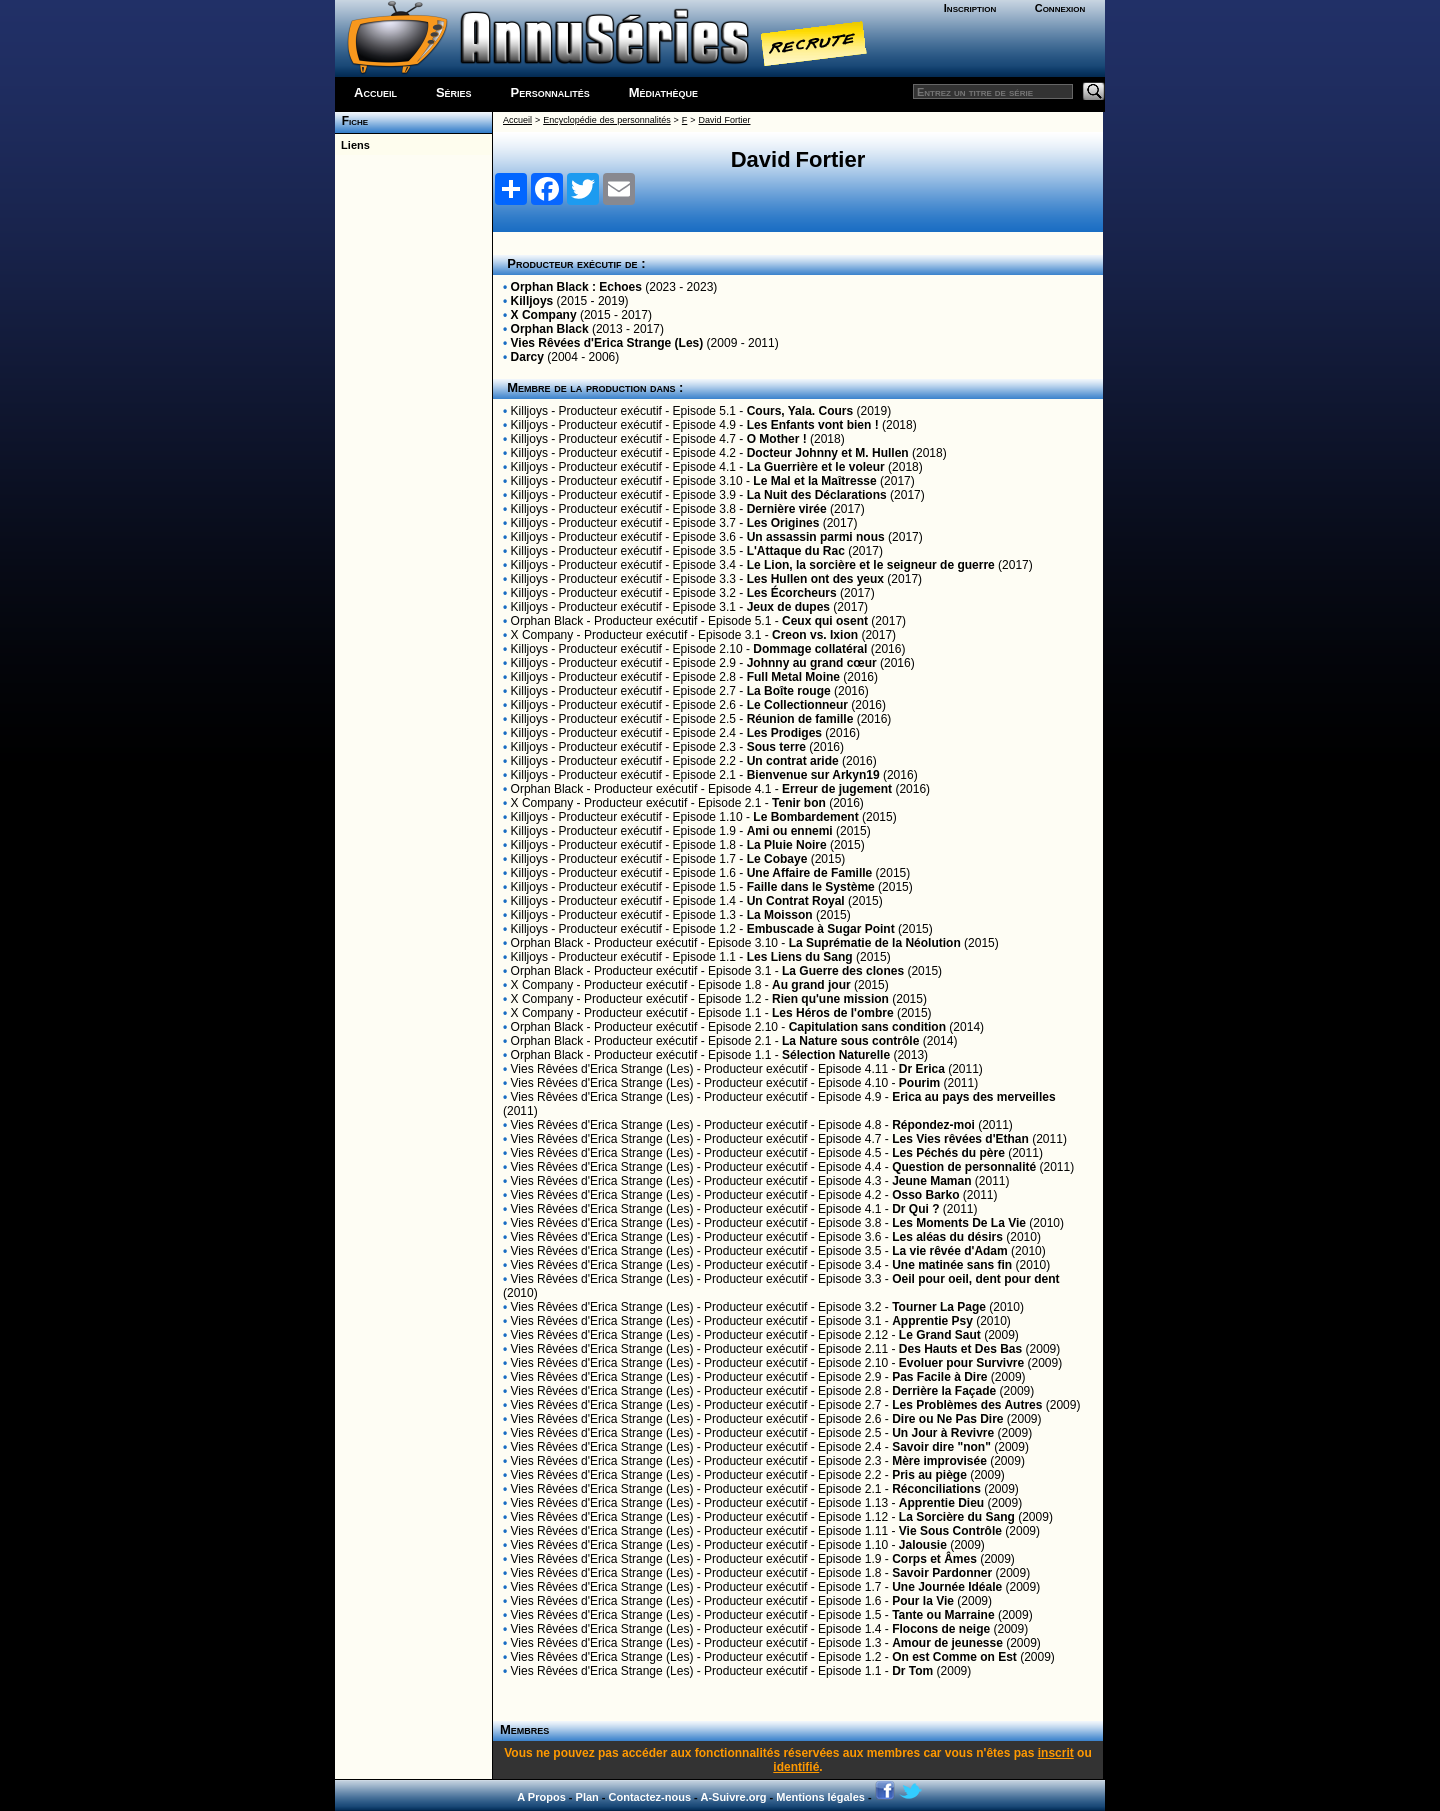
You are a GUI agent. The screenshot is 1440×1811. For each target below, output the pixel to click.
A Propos (541, 1797)
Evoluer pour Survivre (961, 1363)
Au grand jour (811, 985)
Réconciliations (936, 1489)
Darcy (527, 357)
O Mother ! (777, 439)
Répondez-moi (933, 1125)
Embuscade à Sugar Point (821, 929)
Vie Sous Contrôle (950, 1531)
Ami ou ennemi (790, 831)
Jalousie (923, 1545)
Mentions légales (820, 1797)
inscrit (1056, 1753)
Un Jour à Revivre (943, 1433)
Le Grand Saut (940, 1335)
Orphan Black (550, 329)
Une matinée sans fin (952, 1265)
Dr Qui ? (915, 1209)
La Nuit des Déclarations (817, 495)
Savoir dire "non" (941, 1447)
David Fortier (725, 120)
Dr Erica (922, 1069)
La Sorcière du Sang (957, 1517)
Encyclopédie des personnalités (606, 120)
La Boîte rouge (789, 691)
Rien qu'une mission (830, 999)
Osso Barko (925, 1195)
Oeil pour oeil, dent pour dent (975, 1279)
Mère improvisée (939, 1461)
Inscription (970, 8)
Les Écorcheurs (792, 593)
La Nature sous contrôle (850, 1041)
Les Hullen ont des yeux (815, 579)
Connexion (1060, 8)
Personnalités (550, 92)
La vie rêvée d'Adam (950, 1251)
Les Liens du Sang (800, 957)
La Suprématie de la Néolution (875, 943)
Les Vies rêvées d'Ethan (960, 1139)
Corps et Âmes (934, 1559)
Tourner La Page (939, 1307)
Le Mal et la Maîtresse (814, 481)
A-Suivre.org (733, 1797)
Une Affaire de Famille (810, 873)
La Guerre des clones (843, 971)
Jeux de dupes (788, 607)
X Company (544, 315)
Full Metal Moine (793, 677)
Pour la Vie (923, 1601)
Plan (587, 1797)
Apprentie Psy (932, 1321)
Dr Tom (912, 1671)
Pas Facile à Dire (939, 1377)
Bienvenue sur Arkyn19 (813, 775)
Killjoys (532, 301)
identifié (796, 1767)
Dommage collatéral (810, 649)
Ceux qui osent (825, 621)
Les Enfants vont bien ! (813, 425)
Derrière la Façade (944, 1391)
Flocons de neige (941, 1629)
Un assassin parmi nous (816, 537)
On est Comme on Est (954, 1657)
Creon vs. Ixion (815, 635)
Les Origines (783, 523)
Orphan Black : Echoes (576, 287)
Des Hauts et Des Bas (960, 1349)
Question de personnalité (964, 1167)
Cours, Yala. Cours (800, 411)
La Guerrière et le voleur (816, 467)
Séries (454, 92)
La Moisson (780, 915)
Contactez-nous (650, 1797)
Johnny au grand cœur (812, 663)
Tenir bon (799, 803)
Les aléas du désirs (947, 1237)
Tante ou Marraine (943, 1615)
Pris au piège (929, 1475)
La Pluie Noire (787, 845)
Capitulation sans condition (867, 1027)
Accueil (375, 92)
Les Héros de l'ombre (833, 1013)
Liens (352, 145)
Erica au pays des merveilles (973, 1097)
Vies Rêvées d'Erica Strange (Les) (607, 343)
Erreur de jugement (837, 789)
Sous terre (776, 747)
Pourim (919, 1083)
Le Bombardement (805, 817)
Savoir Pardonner (942, 1573)
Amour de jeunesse (947, 1643)
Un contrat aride (793, 761)
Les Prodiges (784, 733)
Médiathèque (663, 92)
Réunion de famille (800, 719)
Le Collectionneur (797, 705)
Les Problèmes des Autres (967, 1405)
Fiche (351, 121)
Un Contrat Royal (796, 901)
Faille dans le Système (811, 887)
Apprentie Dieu (941, 1503)
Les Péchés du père (948, 1153)
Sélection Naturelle (836, 1055)
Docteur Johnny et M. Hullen (828, 453)
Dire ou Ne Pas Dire (947, 1419)
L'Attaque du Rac (796, 551)
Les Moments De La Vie (959, 1223)
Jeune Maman (931, 1181)
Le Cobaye (777, 859)
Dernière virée (787, 509)
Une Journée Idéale (947, 1587)
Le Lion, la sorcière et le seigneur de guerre (871, 565)
